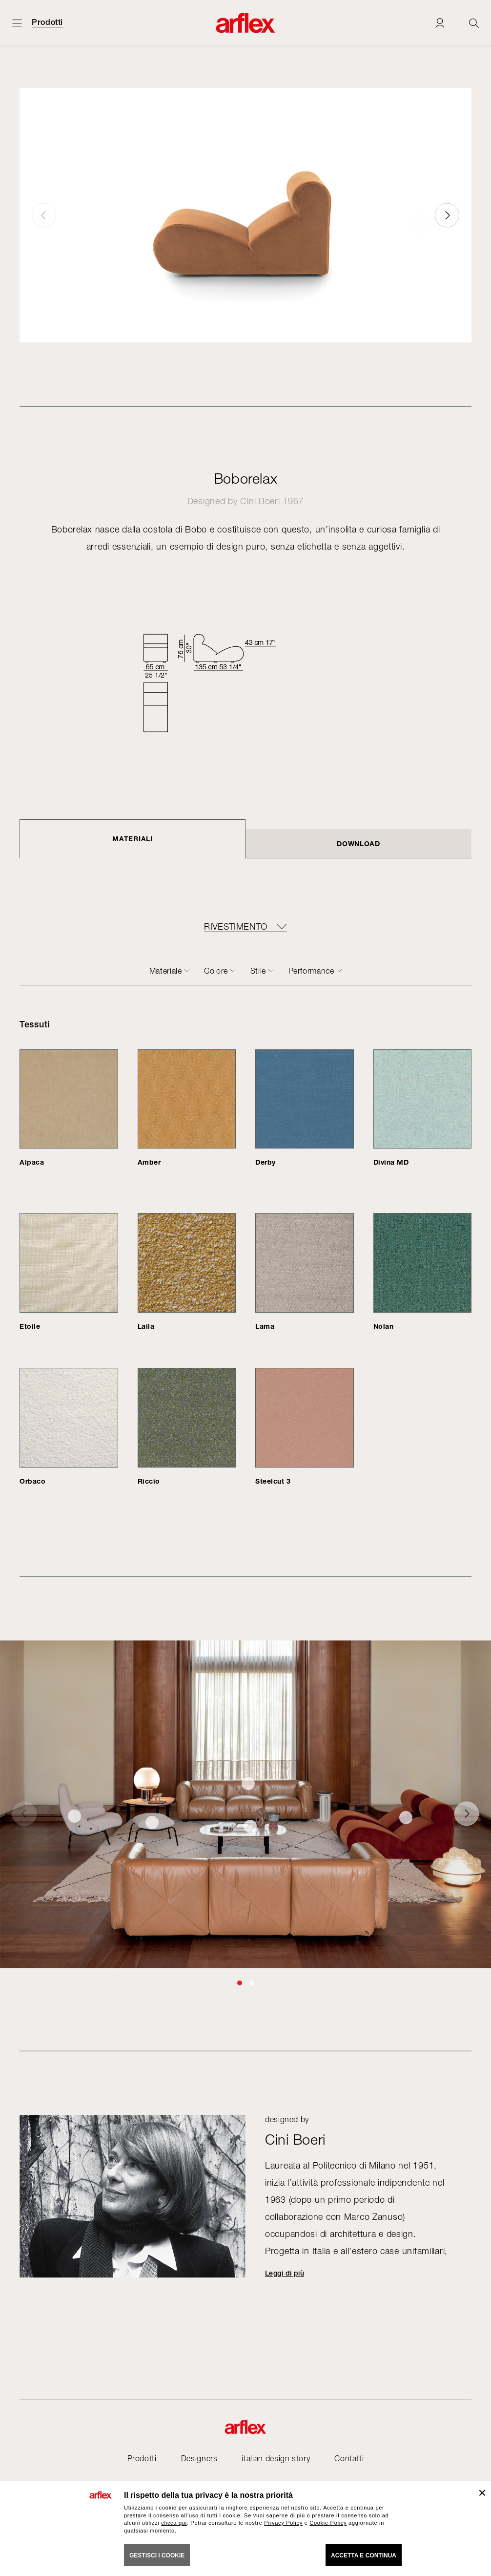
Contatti (349, 2458)
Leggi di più (284, 2273)
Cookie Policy (328, 2523)
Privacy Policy (283, 2523)
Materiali (132, 838)
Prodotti (47, 22)
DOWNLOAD (358, 843)
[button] (447, 215)
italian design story (276, 2458)
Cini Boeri (260, 501)
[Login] (440, 22)
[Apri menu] (17, 22)
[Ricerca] (474, 22)
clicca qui (173, 2523)
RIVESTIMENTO (235, 927)
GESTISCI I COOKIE (156, 2555)
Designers (199, 2458)
